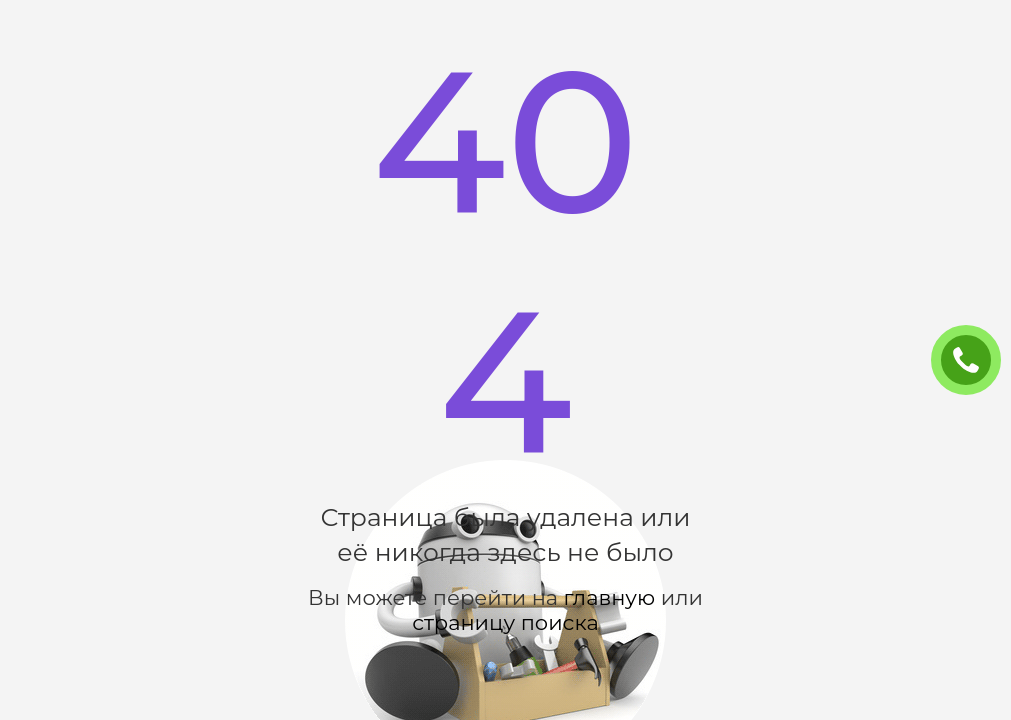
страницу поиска (505, 622)
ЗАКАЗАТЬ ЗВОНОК (974, 360)
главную (610, 597)
